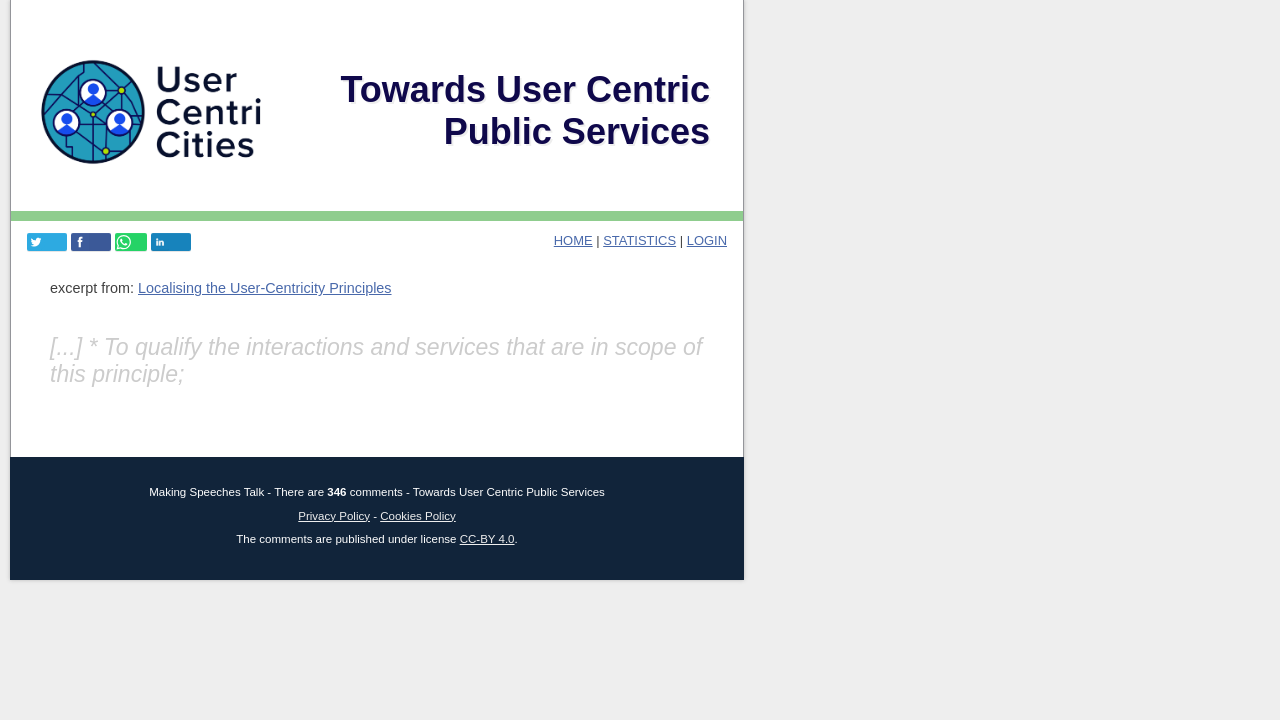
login (707, 240)
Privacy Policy (334, 516)
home (573, 240)
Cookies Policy (418, 516)
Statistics (639, 240)
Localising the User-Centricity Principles (265, 288)
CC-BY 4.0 (487, 539)
